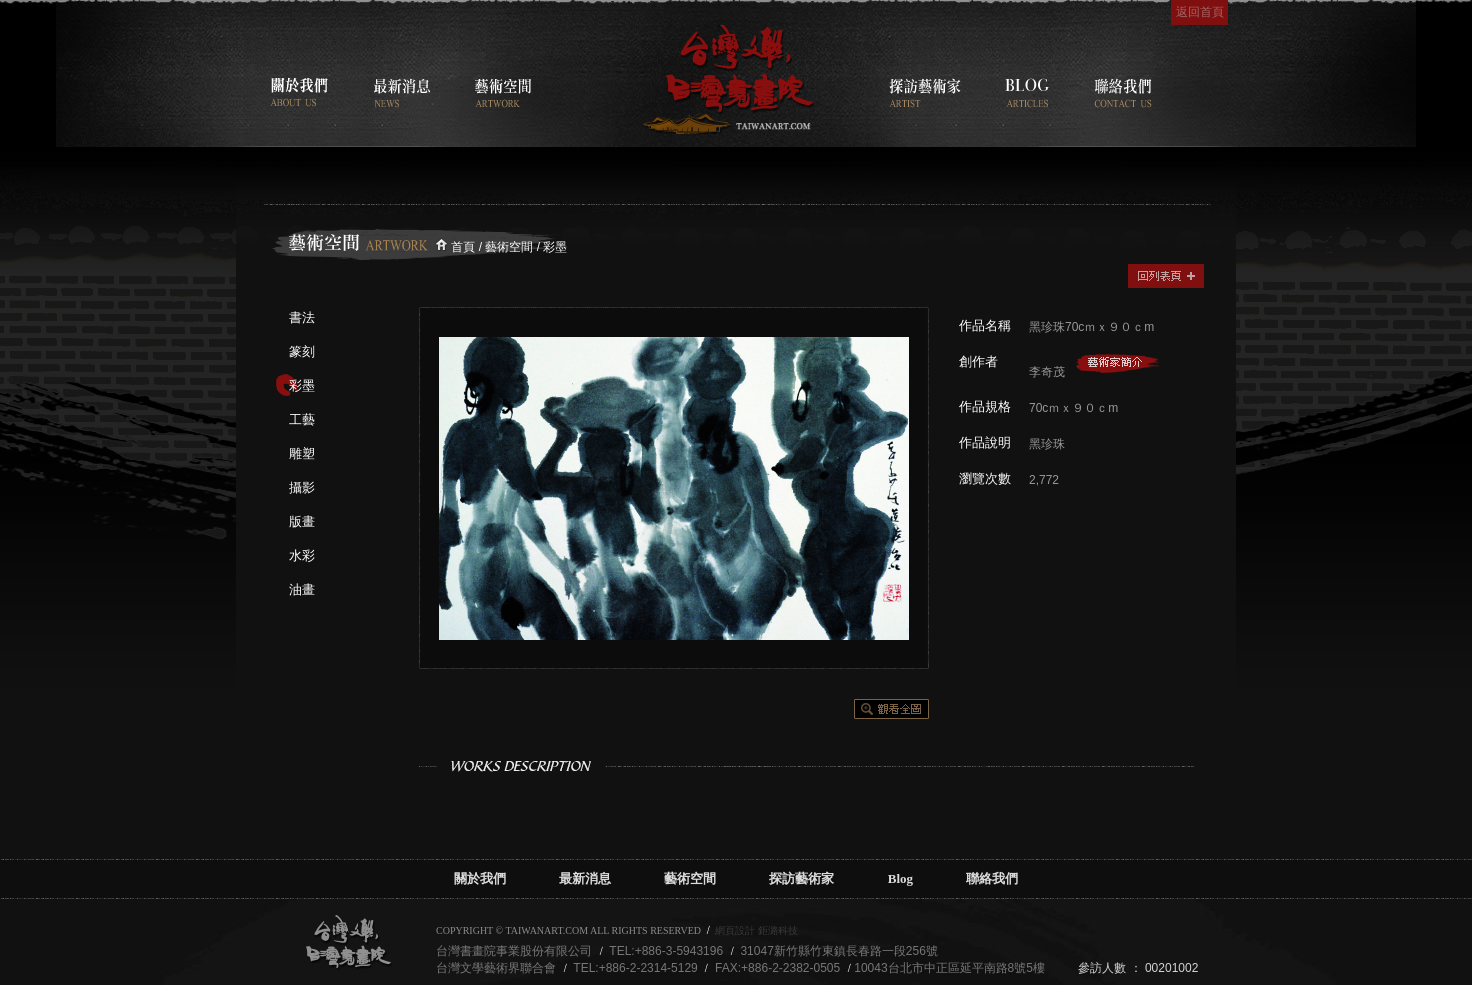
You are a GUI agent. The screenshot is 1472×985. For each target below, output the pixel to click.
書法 (302, 317)
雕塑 (302, 453)
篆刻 (302, 351)
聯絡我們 (992, 878)
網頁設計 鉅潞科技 (756, 930)
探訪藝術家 (801, 878)
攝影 (302, 487)
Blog (900, 878)
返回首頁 (1200, 12)
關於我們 (480, 878)
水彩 (302, 555)
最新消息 (585, 878)
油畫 (302, 589)
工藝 (302, 419)
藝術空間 (690, 878)
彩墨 (302, 385)
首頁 (463, 247)
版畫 (302, 521)
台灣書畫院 (728, 79)
